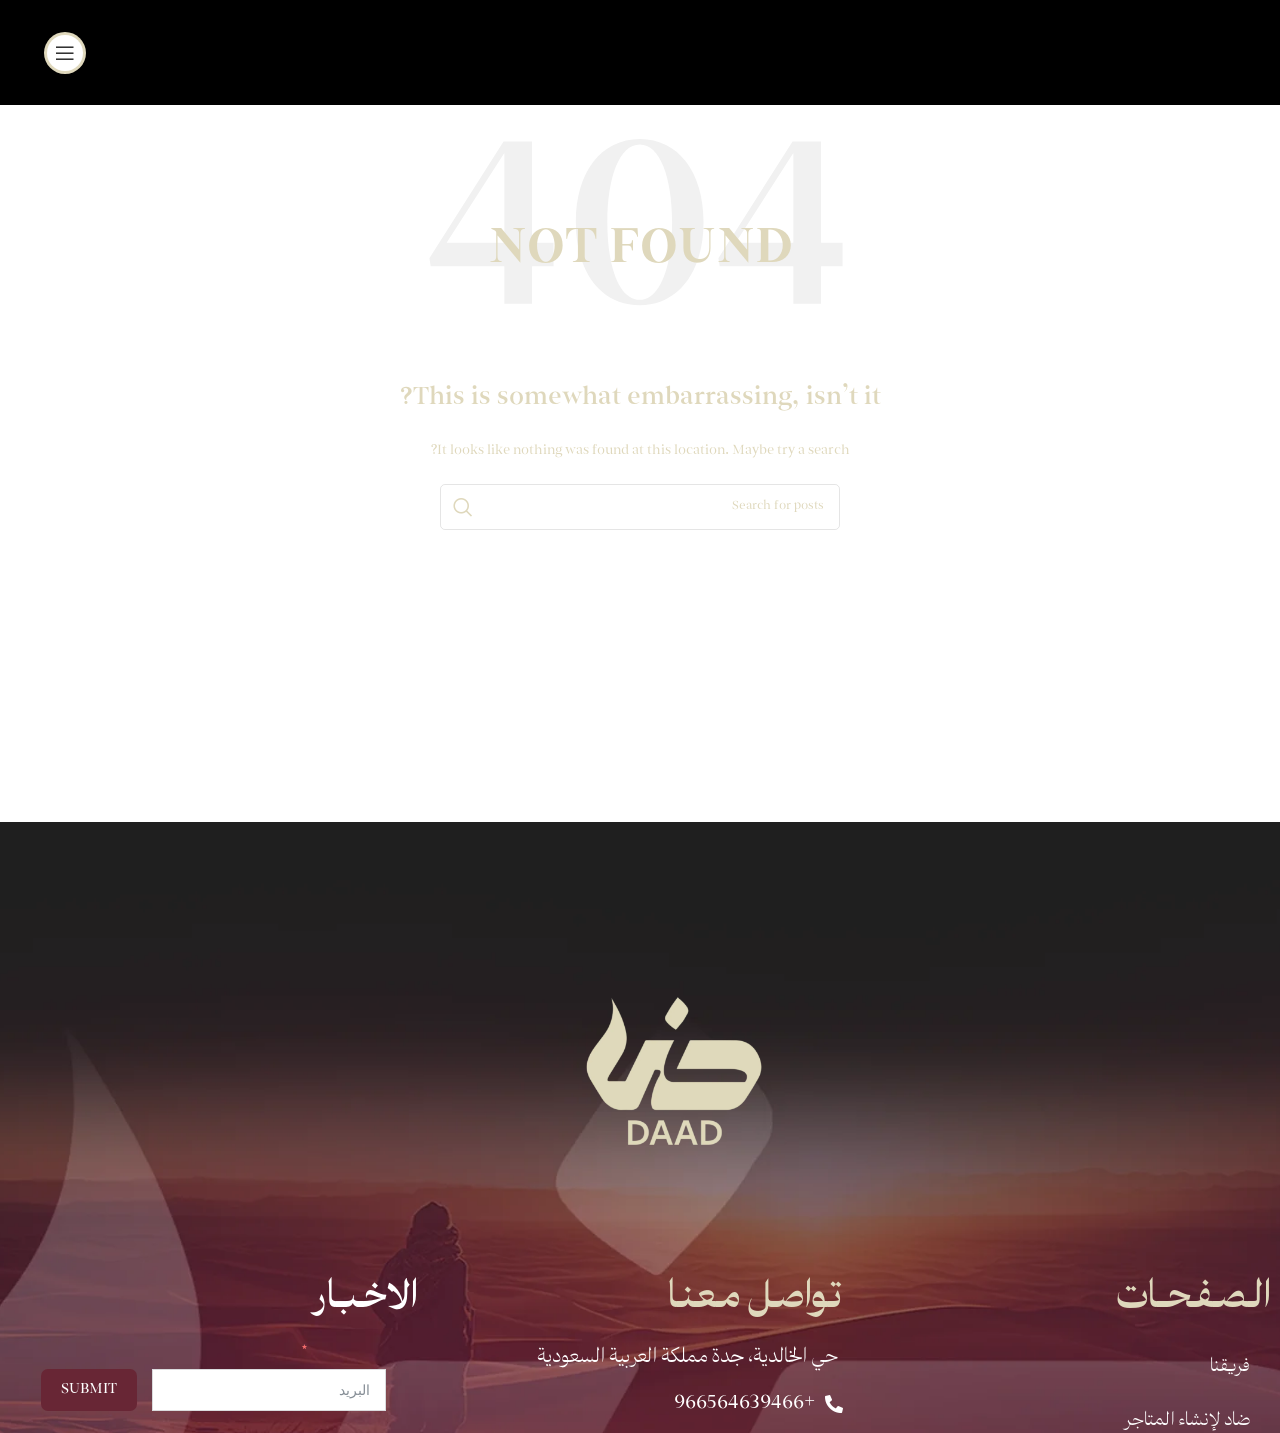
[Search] (640, 507)
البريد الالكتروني (350, 1352)
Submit (89, 1390)
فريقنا (1230, 1367)
